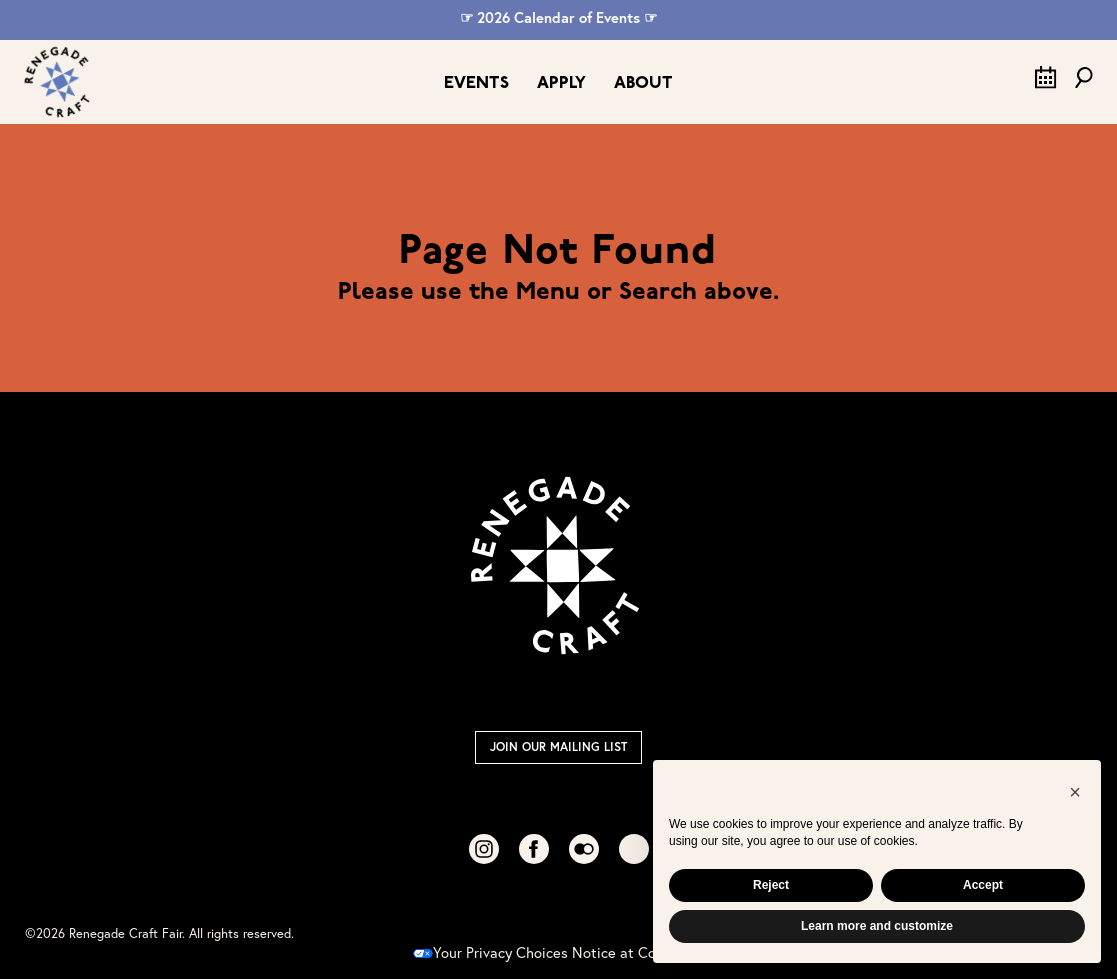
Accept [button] (983, 885)
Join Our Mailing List (558, 746)
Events (476, 83)
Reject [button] (771, 885)
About (643, 83)
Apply (561, 83)
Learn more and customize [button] (877, 926)
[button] (1075, 792)
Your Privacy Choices (490, 952)
